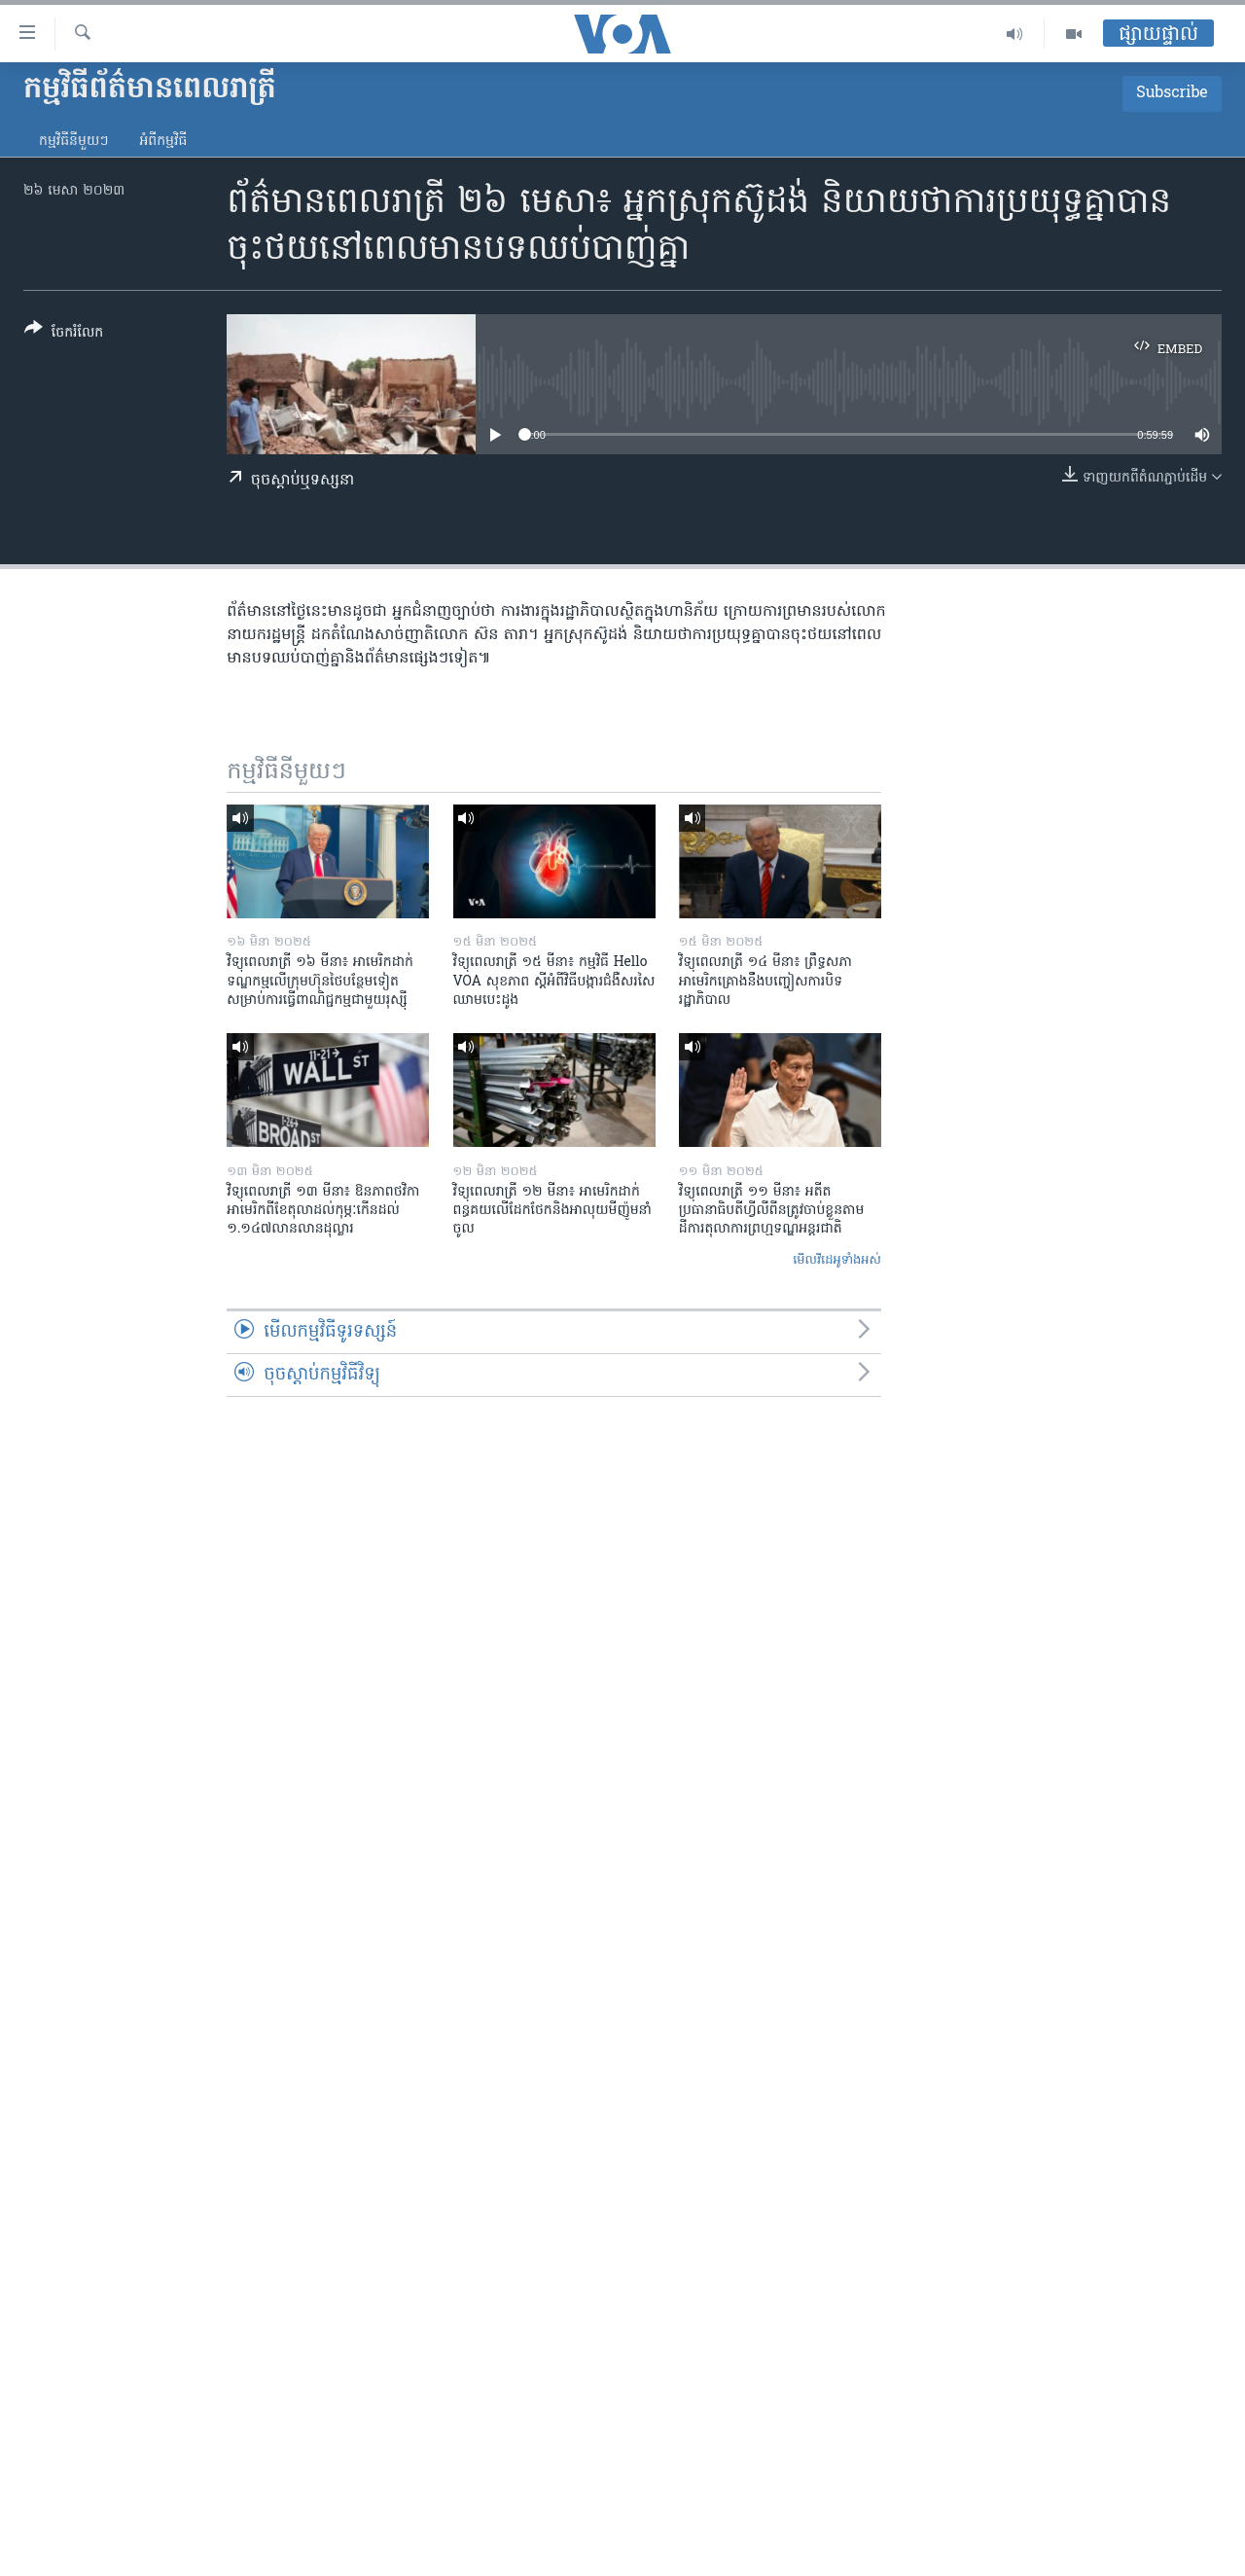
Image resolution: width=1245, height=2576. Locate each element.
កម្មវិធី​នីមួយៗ (73, 141)
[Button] (63, 334)
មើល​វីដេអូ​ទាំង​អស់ (837, 1260)
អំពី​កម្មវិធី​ (163, 141)
